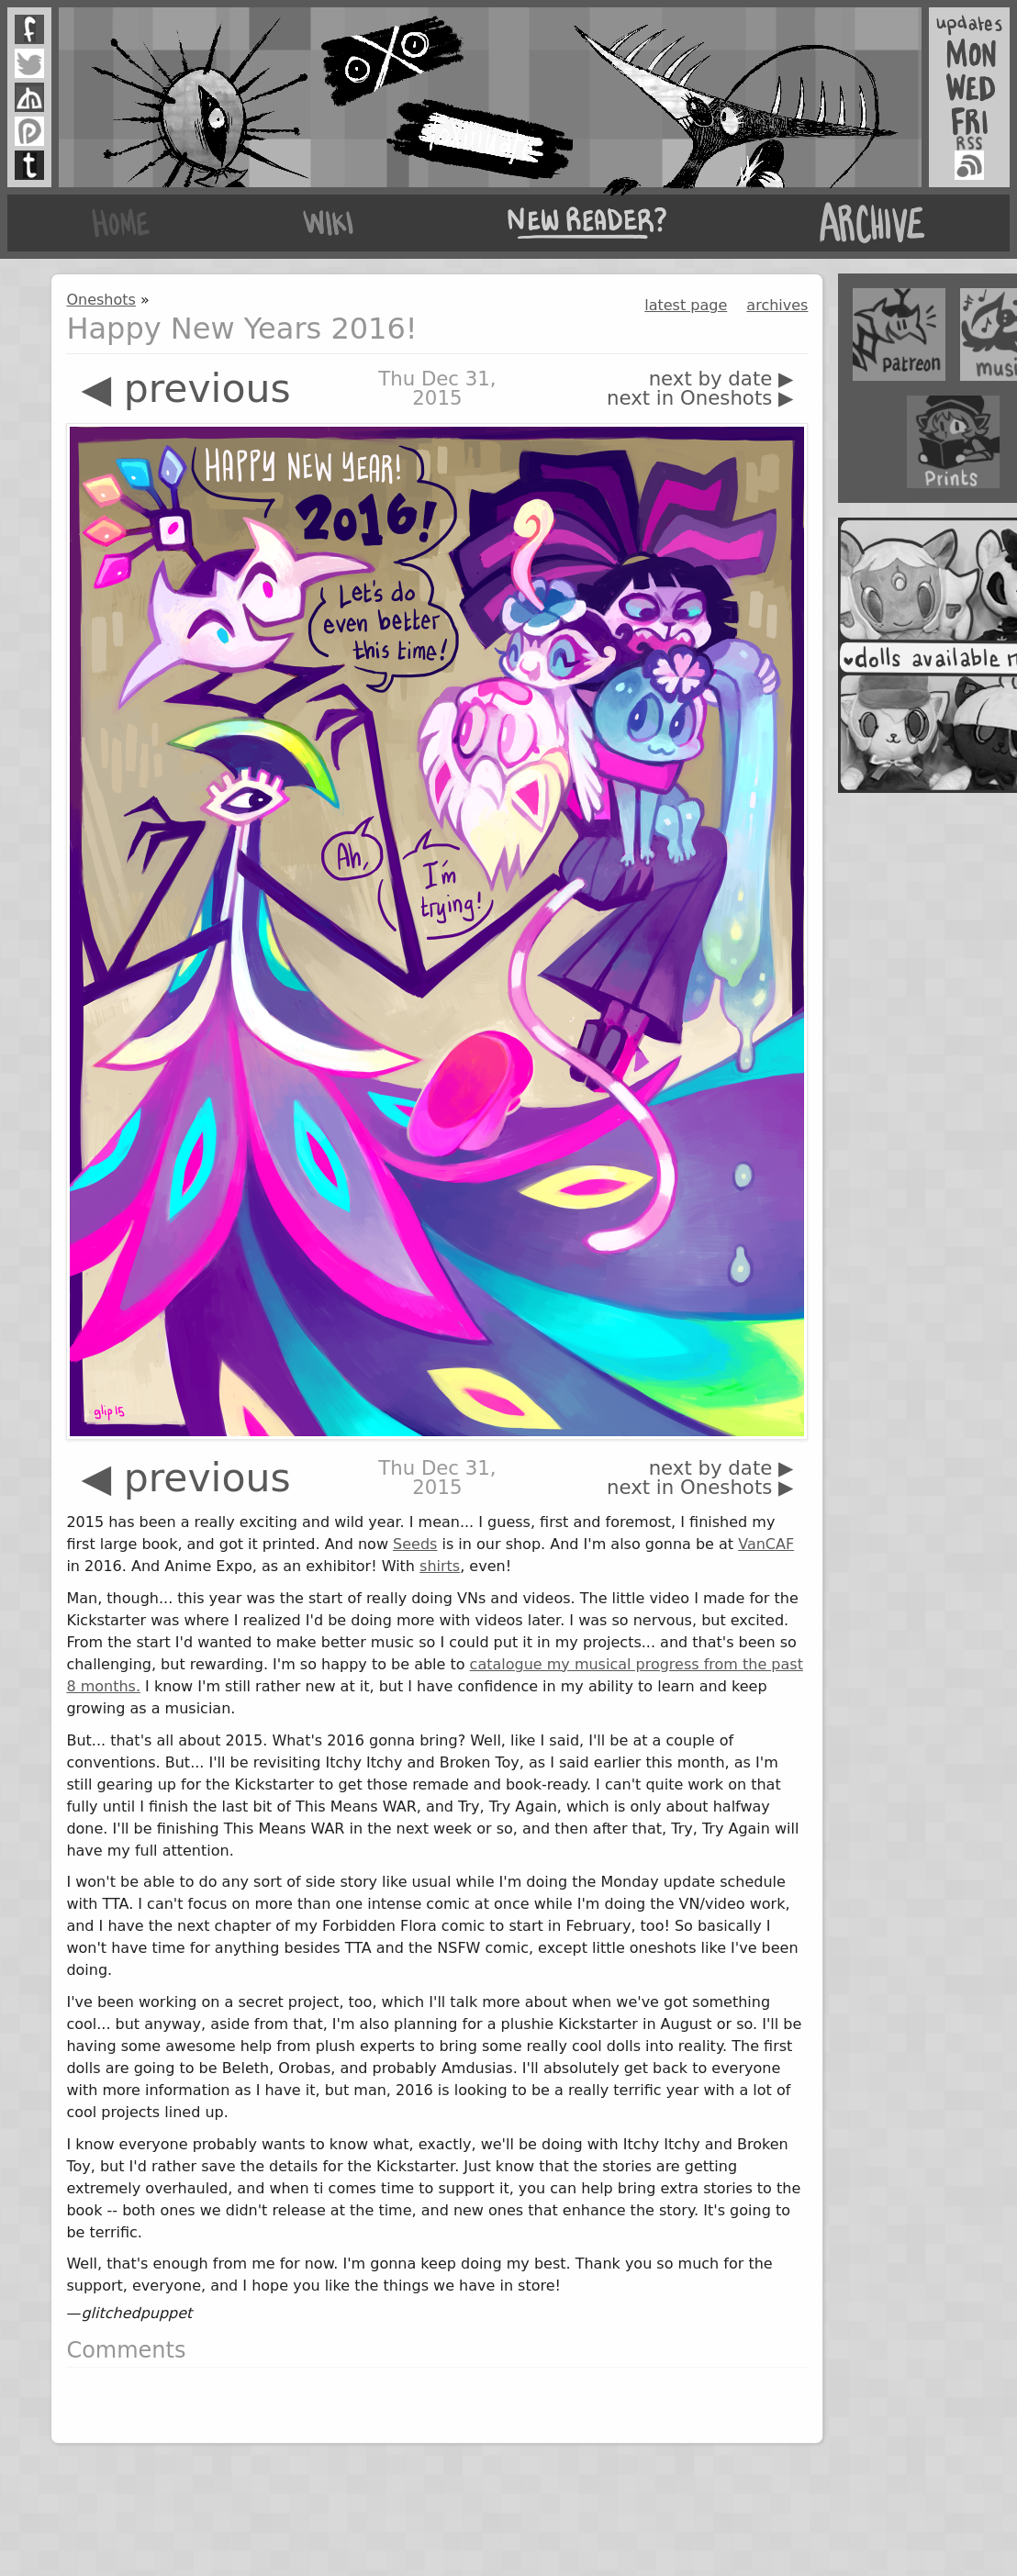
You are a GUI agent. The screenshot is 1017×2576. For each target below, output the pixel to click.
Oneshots (100, 299)
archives (777, 305)
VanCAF (766, 1544)
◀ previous (185, 388)
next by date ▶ (721, 378)
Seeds (415, 1544)
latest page (685, 305)
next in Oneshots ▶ (700, 397)
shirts (439, 1566)
